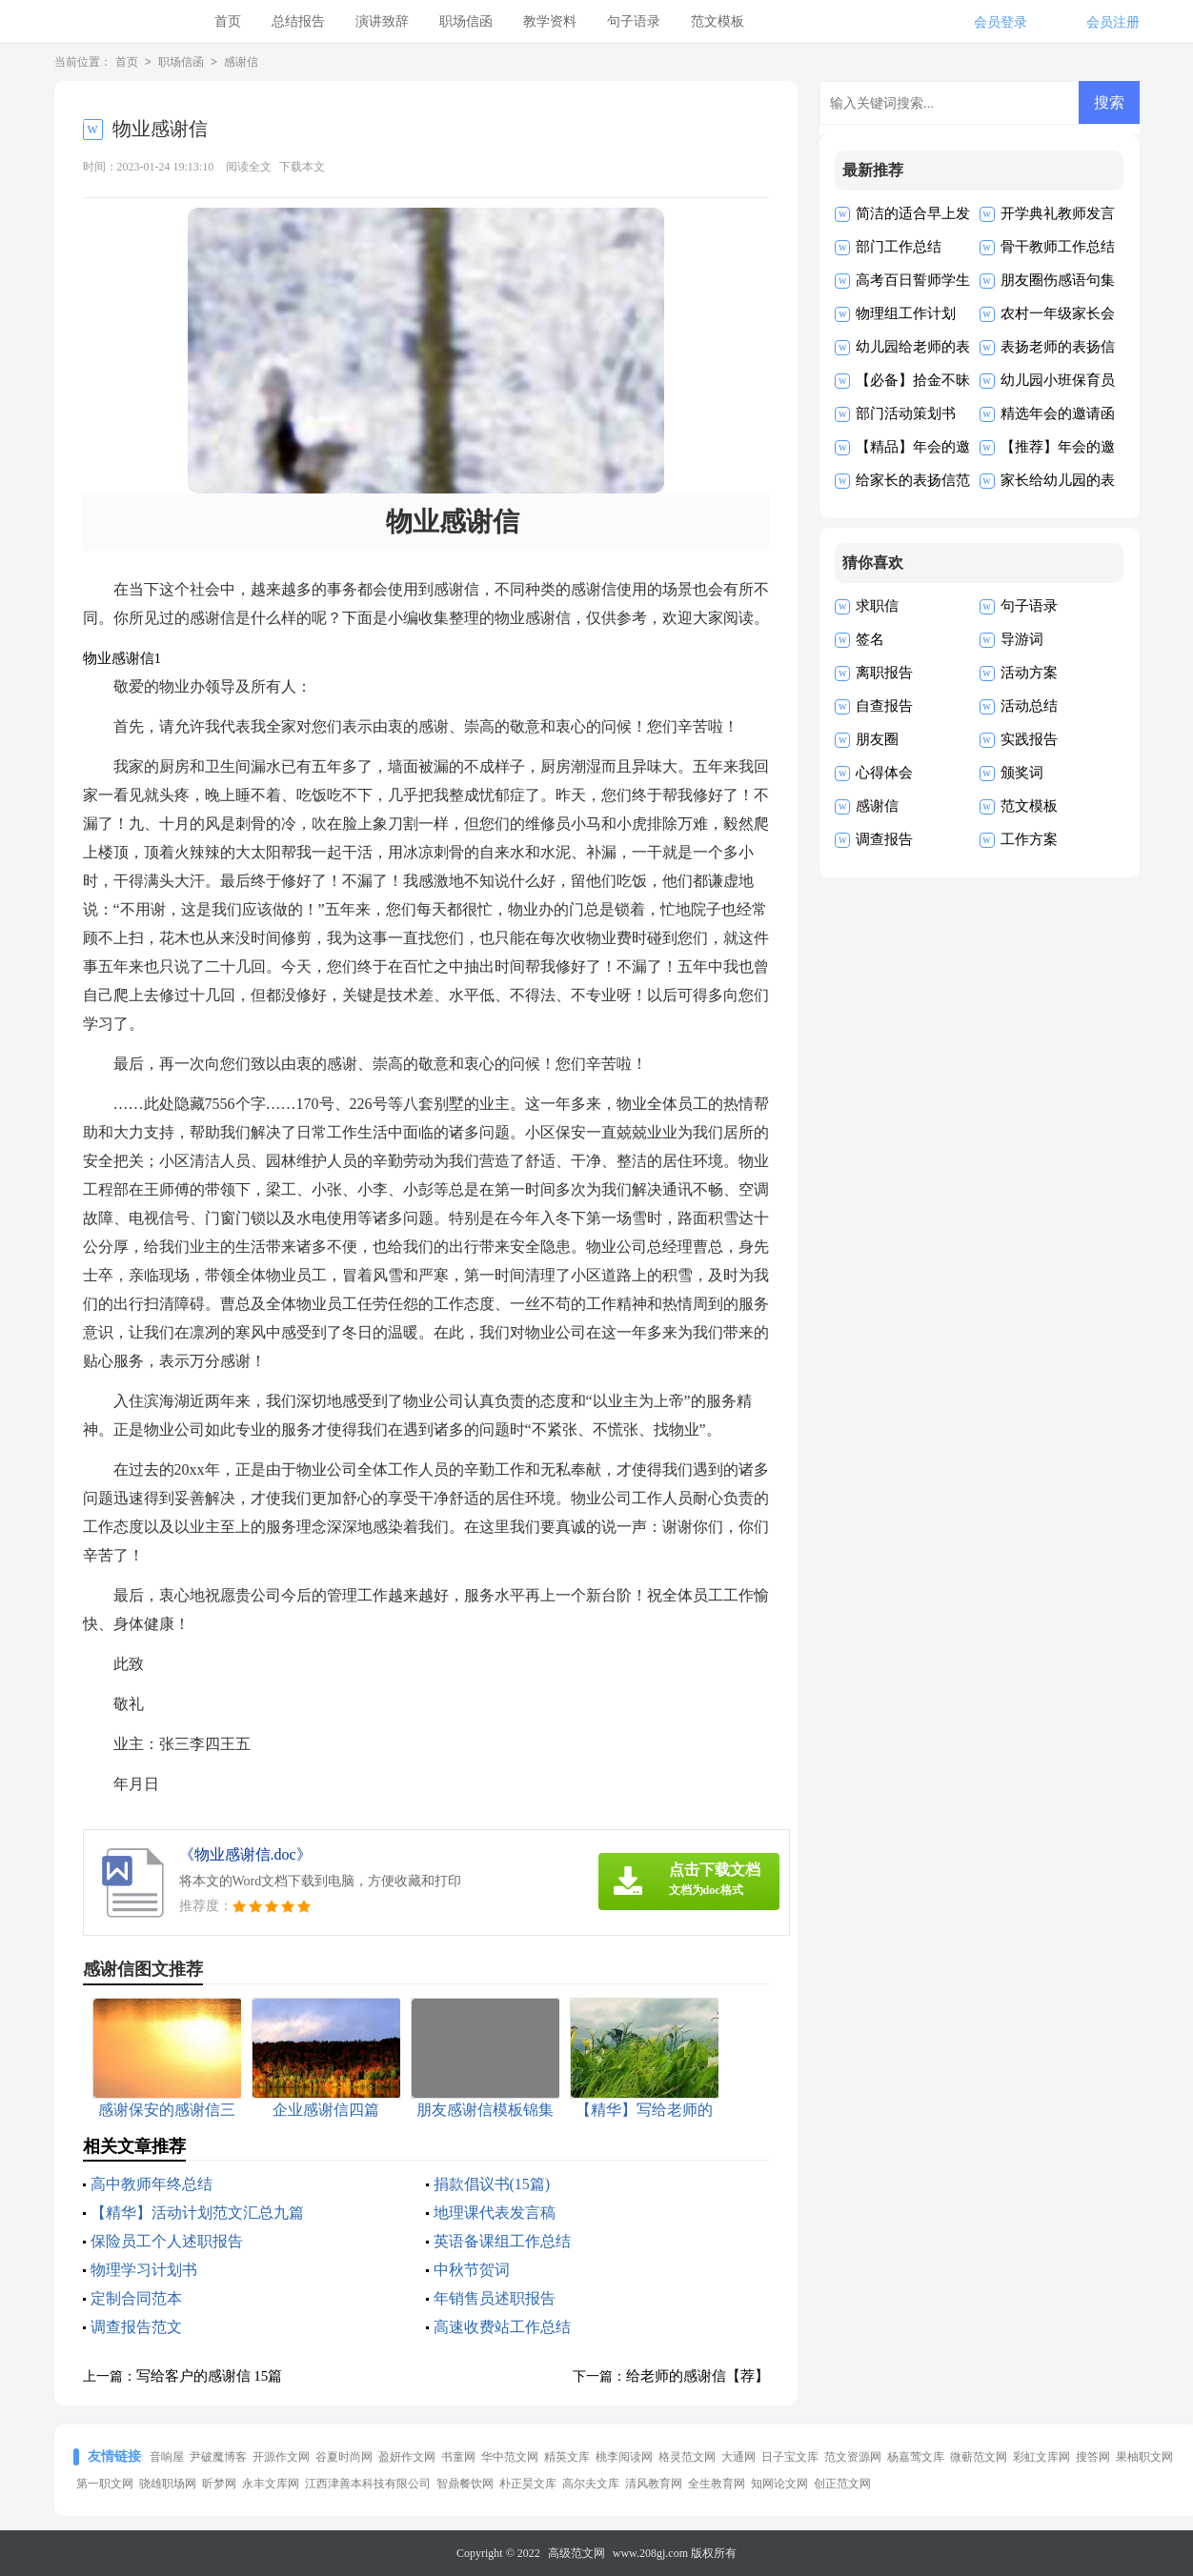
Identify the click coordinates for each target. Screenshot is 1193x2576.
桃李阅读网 (624, 2457)
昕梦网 (219, 2483)
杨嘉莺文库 (915, 2457)
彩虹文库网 (1041, 2457)
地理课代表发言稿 (495, 2212)
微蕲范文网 (978, 2457)
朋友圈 (877, 739)
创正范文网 (842, 2483)
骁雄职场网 (167, 2483)
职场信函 (466, 21)
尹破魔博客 (218, 2457)
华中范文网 (509, 2457)
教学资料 (549, 21)
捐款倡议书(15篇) (492, 2184)
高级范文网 (576, 2553)
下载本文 (302, 166)
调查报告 (884, 839)
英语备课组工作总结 (502, 2241)
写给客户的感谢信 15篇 (209, 2376)
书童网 (458, 2457)
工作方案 (1029, 839)
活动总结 (1029, 706)
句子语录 (633, 21)
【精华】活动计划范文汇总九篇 (197, 2212)
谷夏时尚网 (344, 2457)
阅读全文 (249, 166)
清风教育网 (653, 2483)
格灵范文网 (687, 2457)
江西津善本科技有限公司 (368, 2483)
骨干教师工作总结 (1058, 246)
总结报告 (298, 21)
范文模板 (717, 21)
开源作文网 (281, 2457)
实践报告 (1029, 739)
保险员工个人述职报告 (167, 2241)
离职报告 (884, 672)
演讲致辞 (382, 21)
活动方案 (1029, 672)
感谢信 (241, 63)
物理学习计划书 (144, 2270)
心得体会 (884, 772)
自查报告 (884, 706)
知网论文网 (779, 2483)
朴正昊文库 (527, 2483)
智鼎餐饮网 (465, 2483)
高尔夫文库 (590, 2483)
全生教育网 (716, 2483)
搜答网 (1093, 2457)
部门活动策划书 (906, 413)
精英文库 (567, 2457)
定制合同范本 (136, 2298)
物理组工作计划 (906, 313)
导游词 (1022, 639)
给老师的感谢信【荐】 (697, 2376)
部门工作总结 (898, 246)
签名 (870, 639)
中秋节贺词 (472, 2270)
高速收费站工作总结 (502, 2327)
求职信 (877, 606)
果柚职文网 (1144, 2457)
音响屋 (167, 2457)
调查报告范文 (136, 2327)
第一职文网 (104, 2483)
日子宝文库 (790, 2457)
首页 (227, 21)
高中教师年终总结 (151, 2184)
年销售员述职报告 (495, 2298)
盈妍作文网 (406, 2457)
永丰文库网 (270, 2483)
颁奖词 (1022, 772)
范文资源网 (852, 2457)
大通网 (738, 2457)
